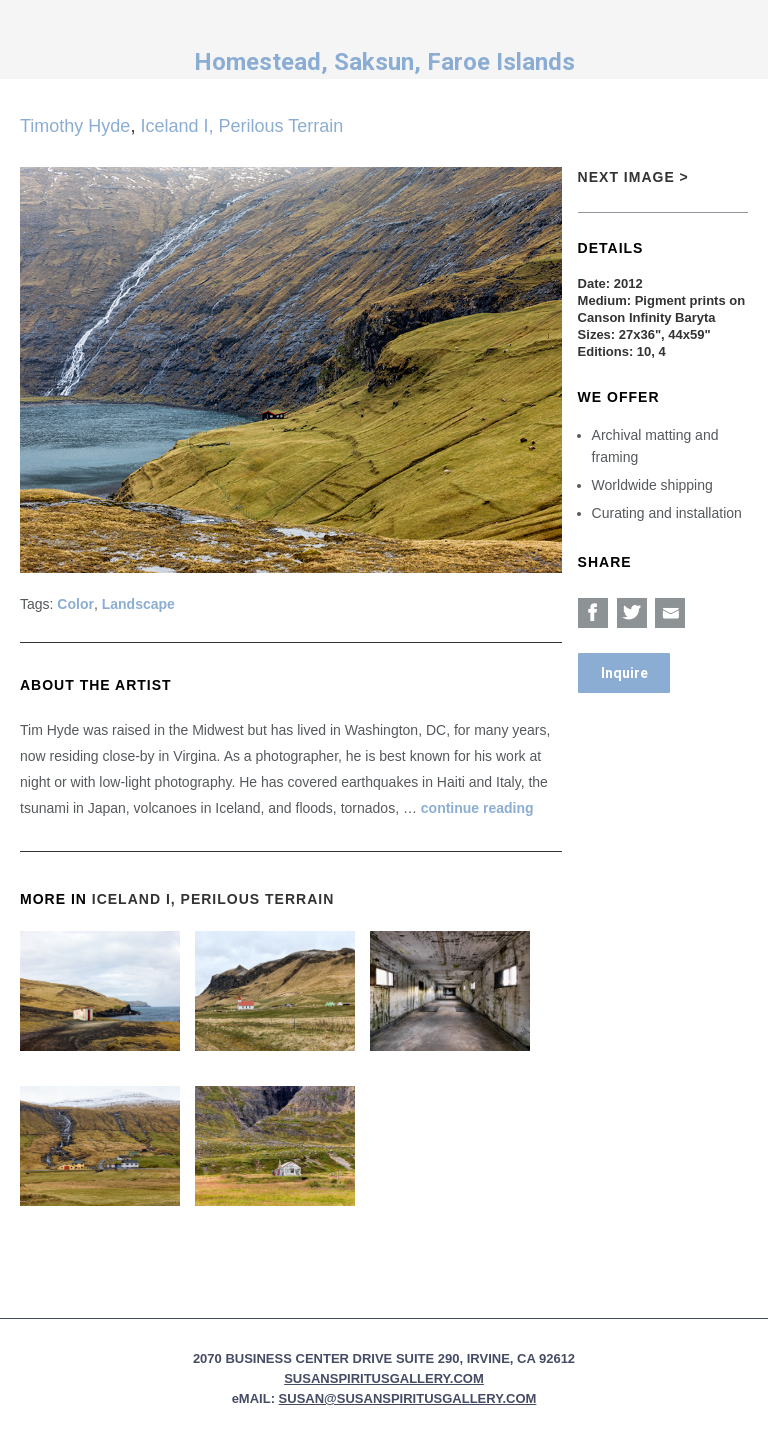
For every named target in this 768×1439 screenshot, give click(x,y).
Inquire (624, 673)
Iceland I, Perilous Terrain (241, 126)
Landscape (138, 604)
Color (75, 604)
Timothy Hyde (75, 126)
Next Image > (633, 177)
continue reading (477, 808)
